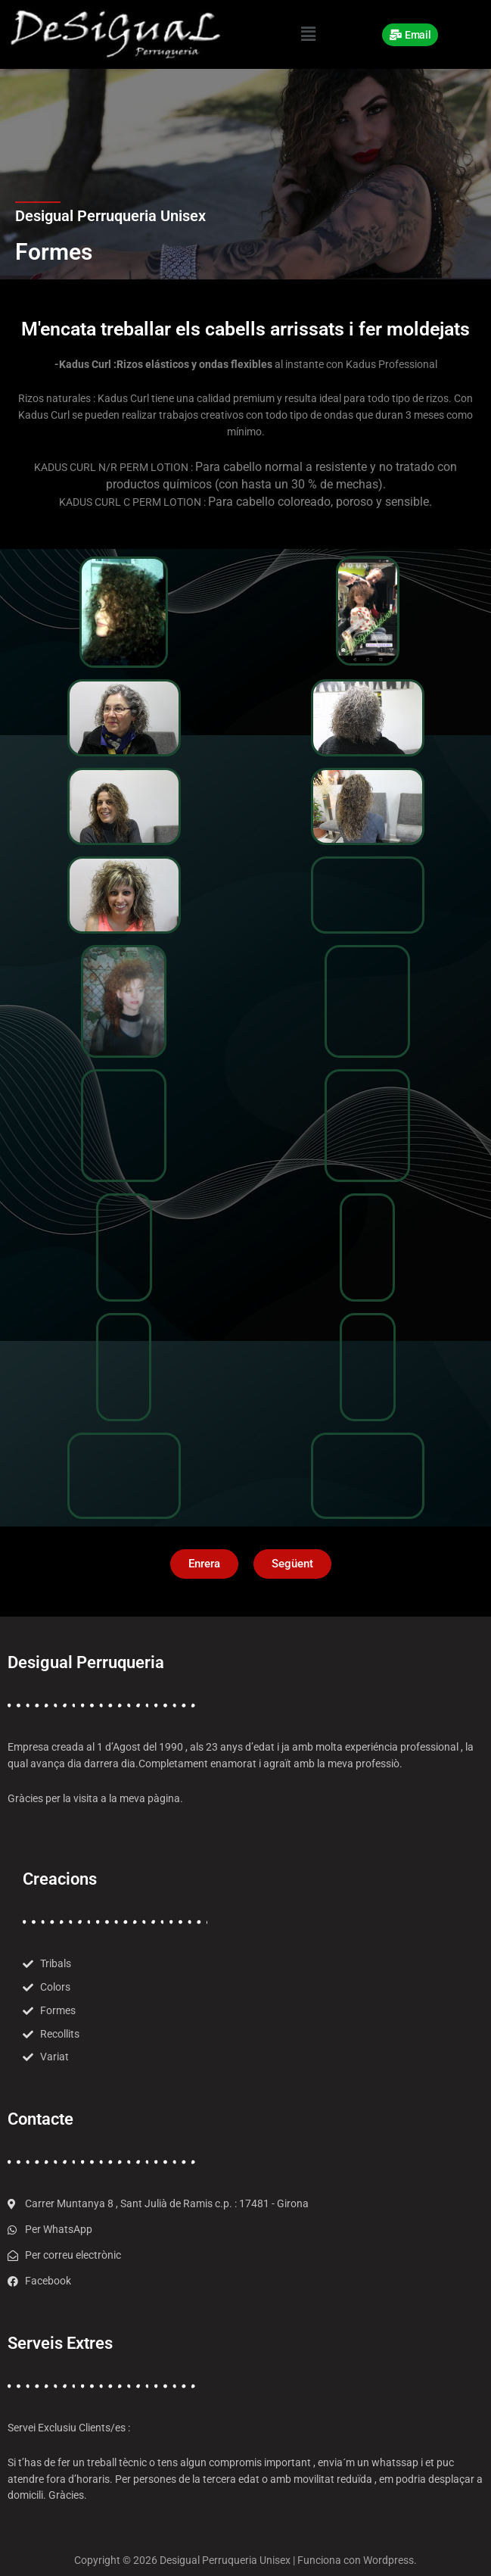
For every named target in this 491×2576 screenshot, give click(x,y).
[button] (308, 34)
